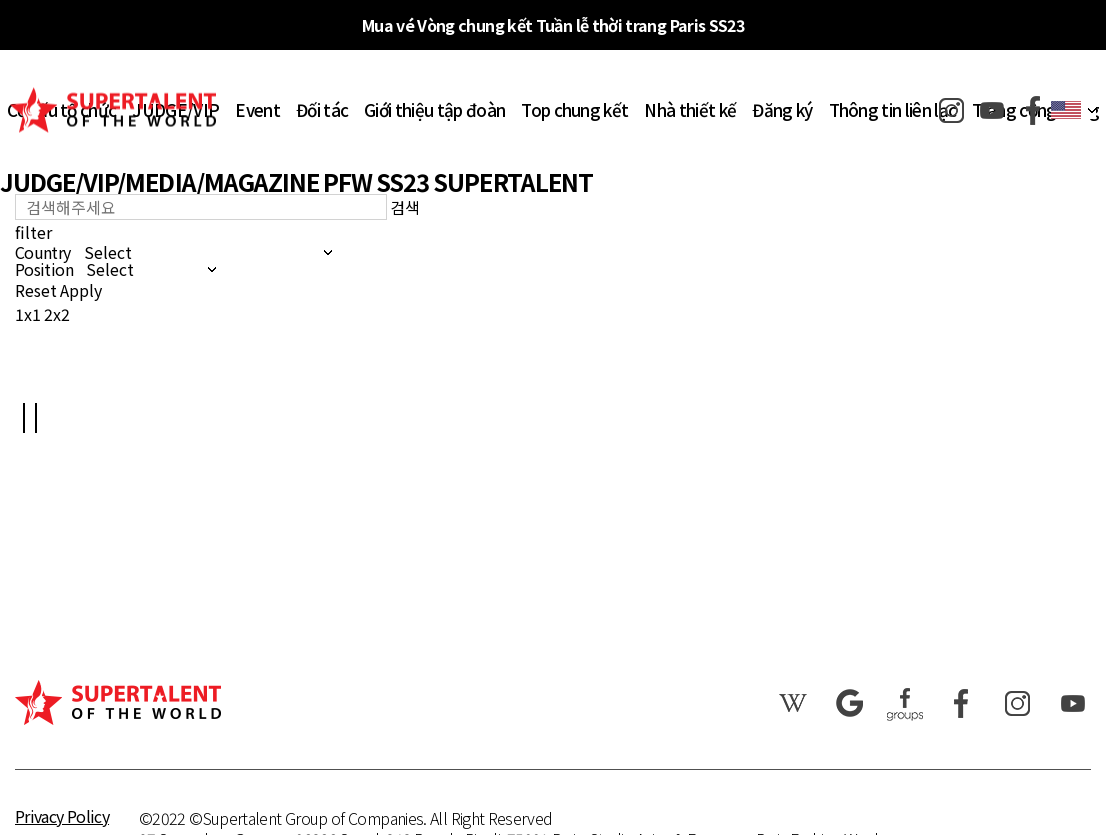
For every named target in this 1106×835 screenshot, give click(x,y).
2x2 (57, 314)
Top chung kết (574, 109)
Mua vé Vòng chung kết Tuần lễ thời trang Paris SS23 (553, 25)
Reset (36, 290)
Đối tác (322, 109)
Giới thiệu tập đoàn (434, 109)
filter (33, 232)
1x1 (28, 314)
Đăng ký (782, 109)
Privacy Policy (62, 816)
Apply (81, 290)
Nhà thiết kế (690, 109)
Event (257, 109)
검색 (405, 207)
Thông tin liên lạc (893, 109)
